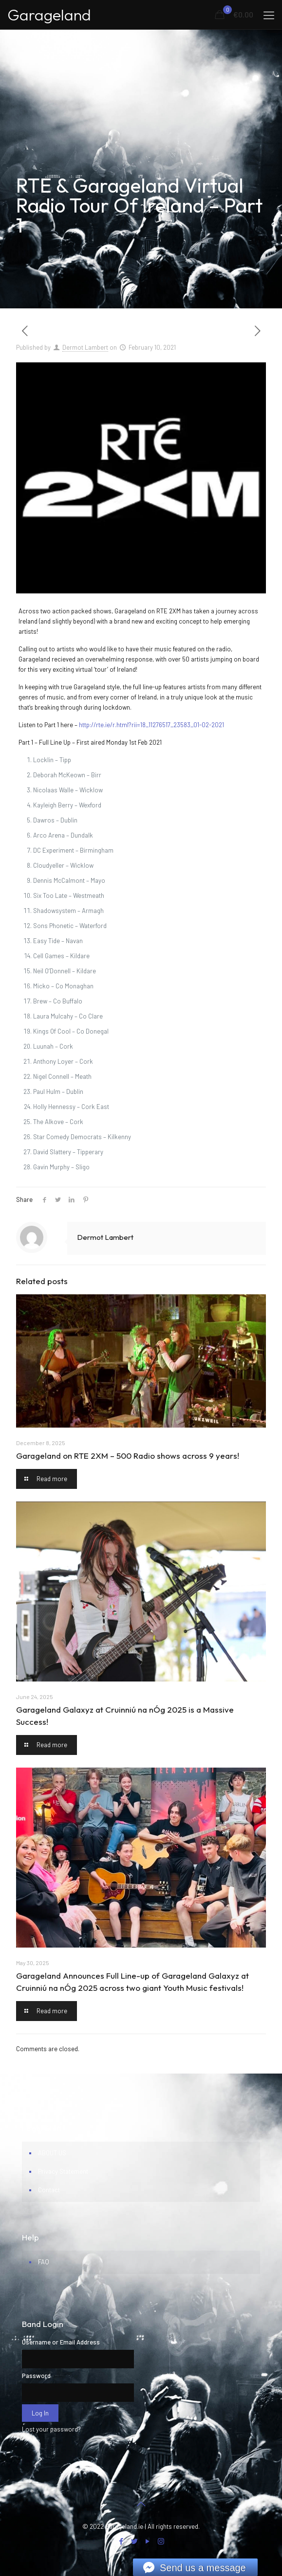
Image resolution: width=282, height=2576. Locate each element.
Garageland (49, 14)
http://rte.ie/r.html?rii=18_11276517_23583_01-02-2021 (151, 725)
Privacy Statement (63, 2171)
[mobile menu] (269, 14)
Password (36, 2375)
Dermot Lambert (85, 347)
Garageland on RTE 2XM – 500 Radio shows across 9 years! (127, 1455)
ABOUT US (52, 2153)
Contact (49, 2190)
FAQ (43, 2262)
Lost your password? (51, 2429)
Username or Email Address (61, 2342)
